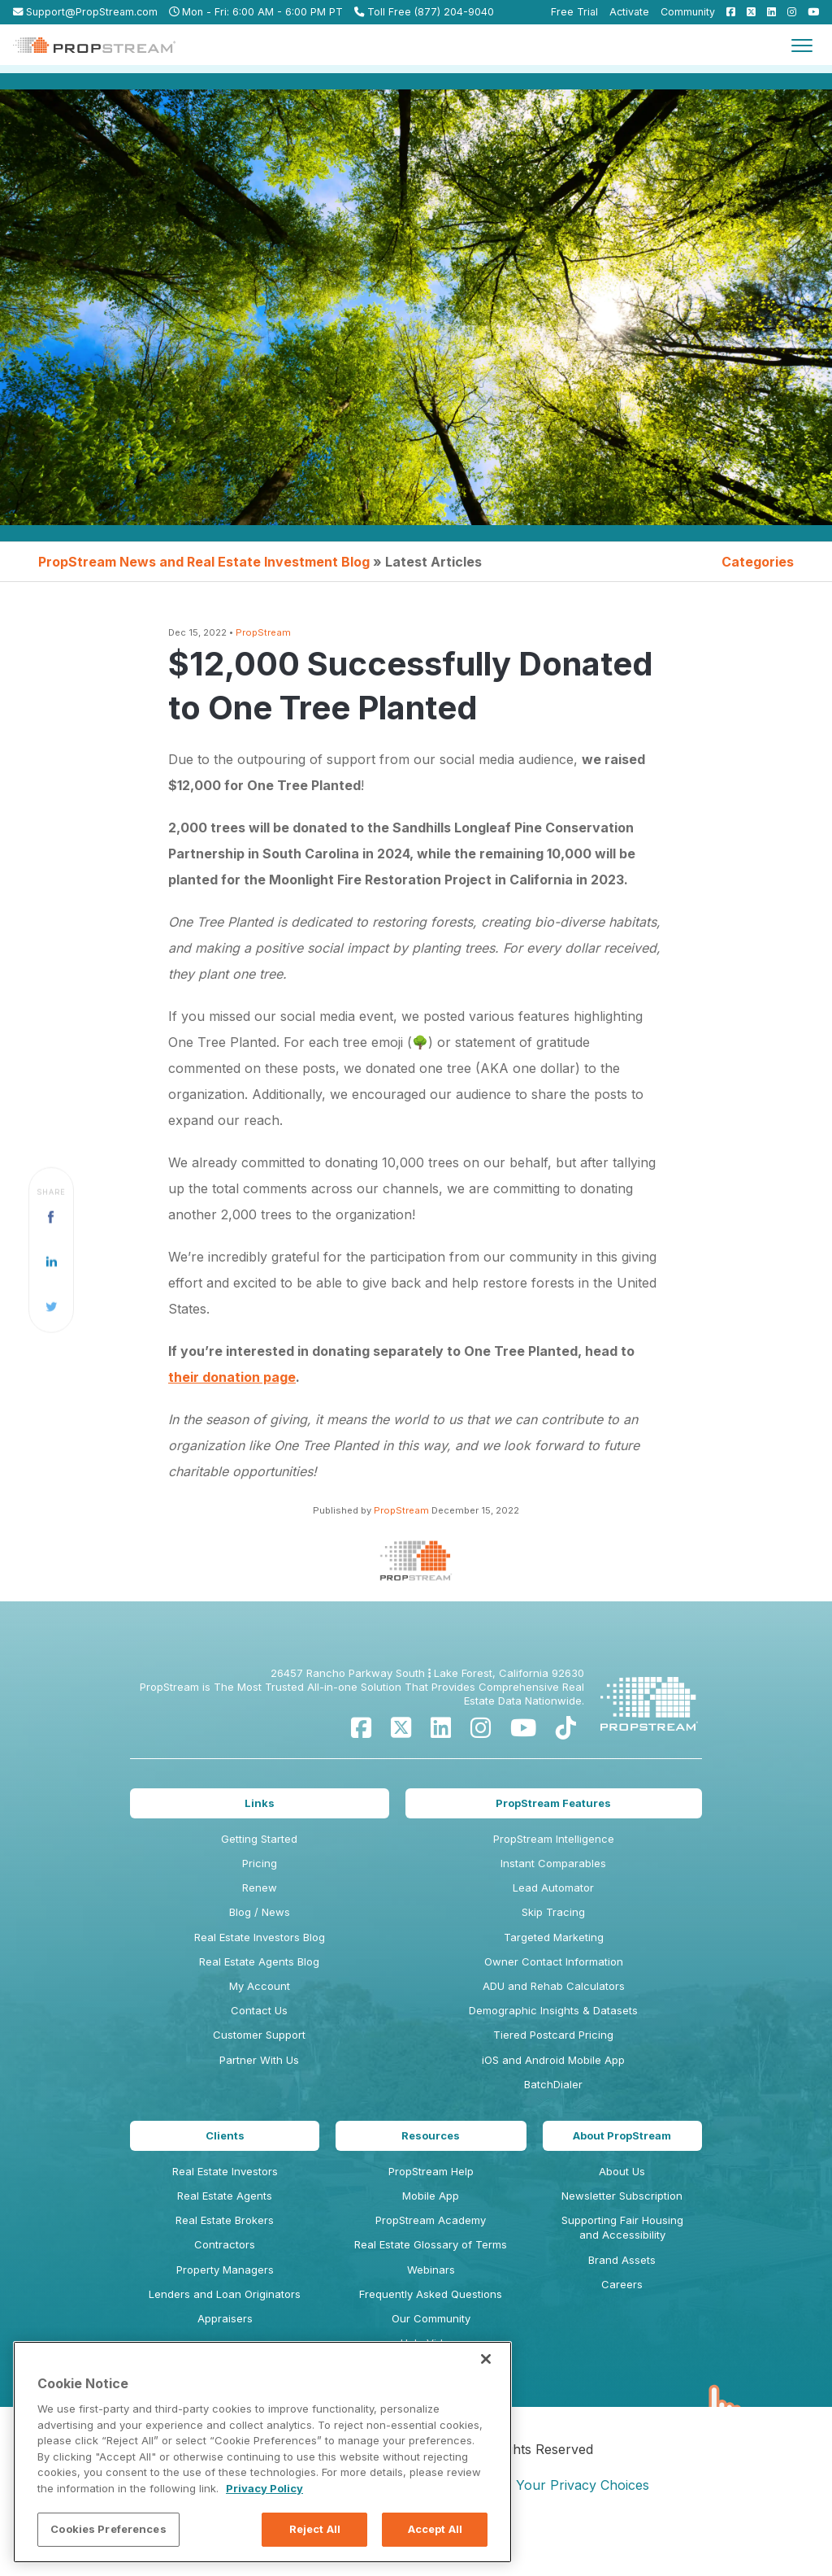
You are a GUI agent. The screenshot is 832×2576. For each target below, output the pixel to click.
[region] (262, 2452)
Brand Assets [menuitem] (622, 2271)
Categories (758, 562)
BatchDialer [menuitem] (553, 2096)
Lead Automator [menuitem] (553, 1899)
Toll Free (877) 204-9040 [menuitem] (424, 12)
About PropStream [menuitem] (622, 2147)
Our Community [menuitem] (431, 2330)
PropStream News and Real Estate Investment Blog (204, 562)
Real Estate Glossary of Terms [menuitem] (430, 2256)
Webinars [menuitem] (431, 2280)
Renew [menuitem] (259, 1899)
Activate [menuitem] (629, 12)
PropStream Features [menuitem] (553, 1815)
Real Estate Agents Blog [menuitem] (259, 1973)
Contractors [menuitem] (224, 2256)
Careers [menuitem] (622, 2296)
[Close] (486, 2359)
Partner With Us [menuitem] (259, 2071)
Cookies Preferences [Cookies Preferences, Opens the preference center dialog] (108, 2528)
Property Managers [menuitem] (225, 2280)
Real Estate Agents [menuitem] (224, 2207)
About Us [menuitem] (622, 2183)
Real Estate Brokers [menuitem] (225, 2232)
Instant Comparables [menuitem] (553, 1875)
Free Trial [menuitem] (574, 12)
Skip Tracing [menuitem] (553, 1924)
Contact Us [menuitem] (259, 2022)
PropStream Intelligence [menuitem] (553, 1850)
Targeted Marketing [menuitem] (554, 1949)
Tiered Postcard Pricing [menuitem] (553, 2046)
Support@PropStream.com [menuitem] (85, 12)
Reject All (314, 2528)
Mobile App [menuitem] (430, 2207)
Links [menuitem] (260, 1815)
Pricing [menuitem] (259, 1875)
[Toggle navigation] (802, 45)
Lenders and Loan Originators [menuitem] (225, 2306)
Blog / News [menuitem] (259, 1924)
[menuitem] (726, 12)
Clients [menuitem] (225, 2147)
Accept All (435, 2528)
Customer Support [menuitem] (259, 2046)
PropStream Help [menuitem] (431, 2183)
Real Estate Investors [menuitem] (225, 2183)
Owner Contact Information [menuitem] (553, 1973)
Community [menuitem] (688, 12)
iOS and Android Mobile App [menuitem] (553, 2071)
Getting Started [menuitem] (259, 1850)
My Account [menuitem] (259, 1998)
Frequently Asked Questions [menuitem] (430, 2306)
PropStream (263, 632)
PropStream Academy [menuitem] (430, 2232)
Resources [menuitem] (430, 2147)
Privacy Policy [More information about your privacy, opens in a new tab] (264, 2488)
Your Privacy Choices (582, 2485)
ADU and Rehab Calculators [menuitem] (554, 1998)
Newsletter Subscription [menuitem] (621, 2207)
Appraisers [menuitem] (225, 2330)
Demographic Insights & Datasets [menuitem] (553, 2022)
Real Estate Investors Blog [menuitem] (259, 1949)
